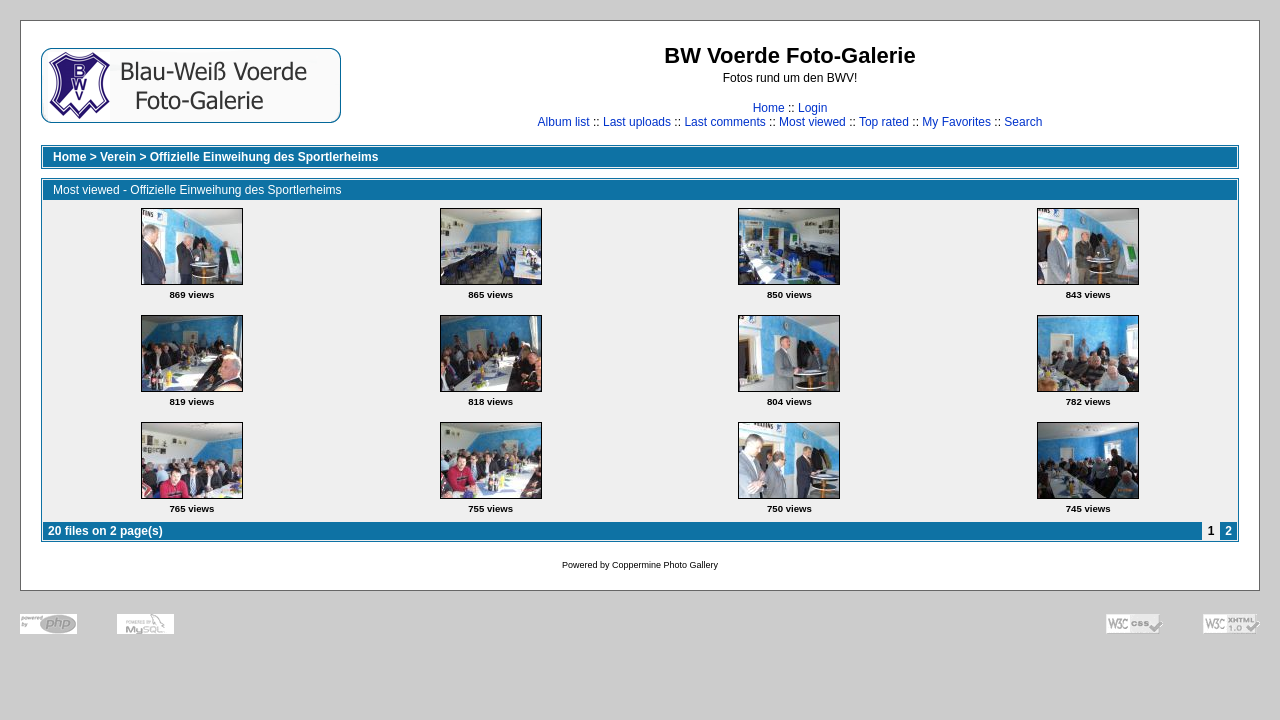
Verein (118, 157)
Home (769, 108)
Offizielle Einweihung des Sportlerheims (264, 157)
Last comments (724, 122)
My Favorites (956, 122)
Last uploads (637, 122)
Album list (564, 122)
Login (812, 108)
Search (1023, 122)
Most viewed (812, 122)
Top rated (884, 122)
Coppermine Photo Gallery (665, 565)
